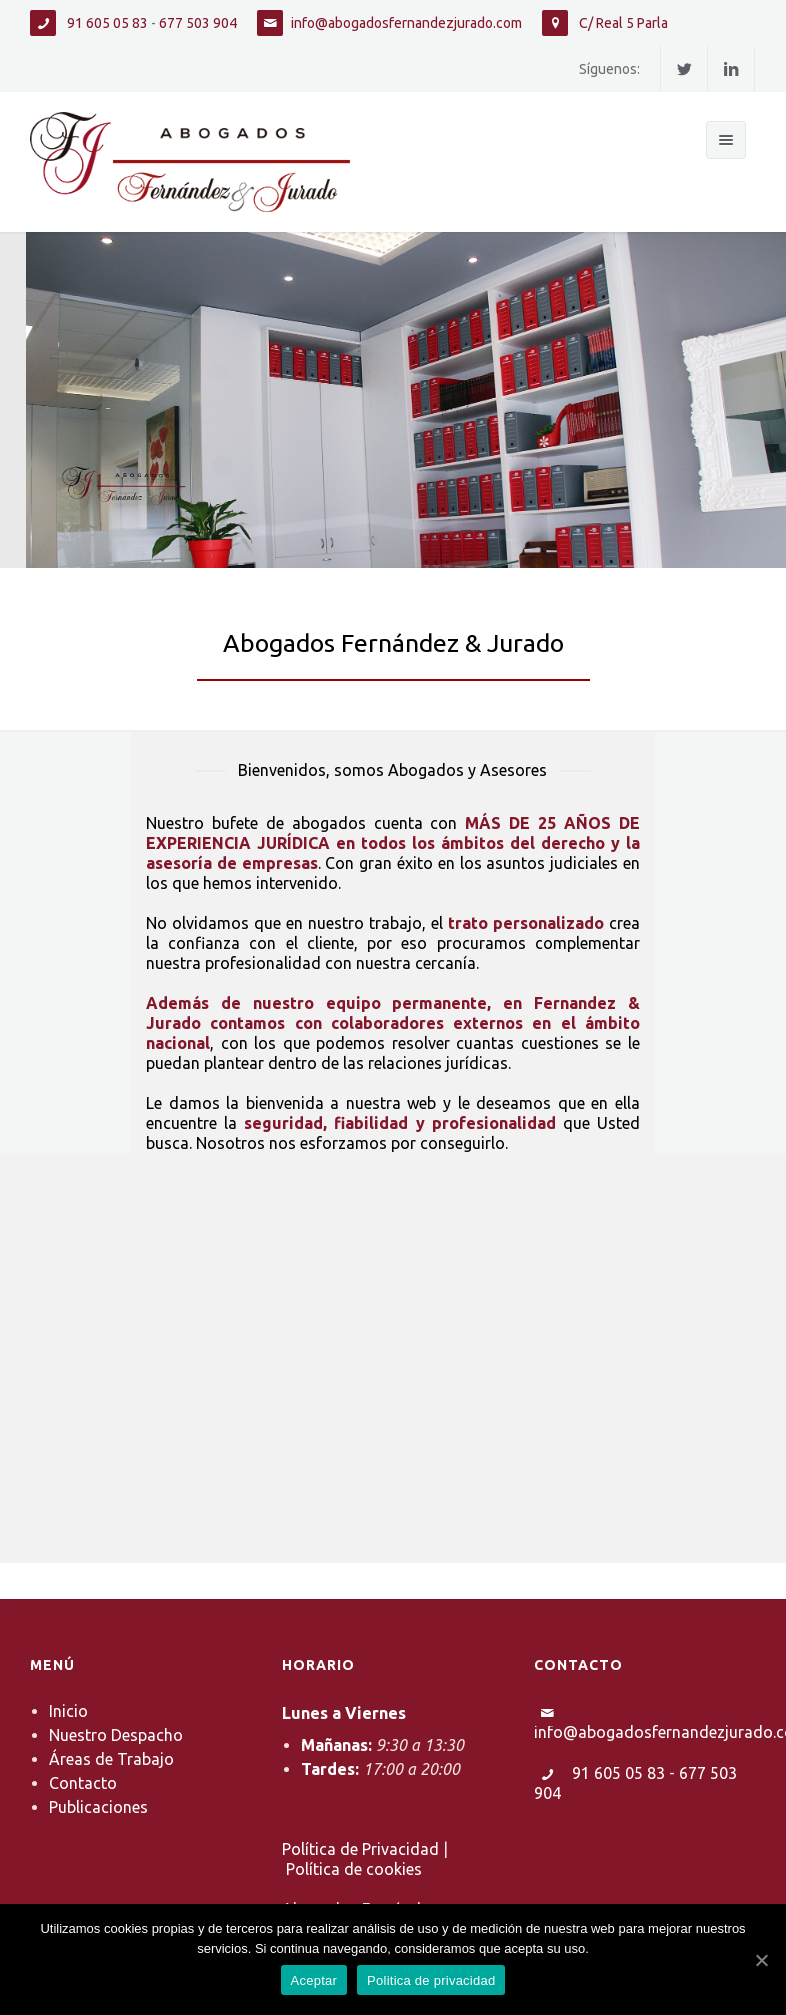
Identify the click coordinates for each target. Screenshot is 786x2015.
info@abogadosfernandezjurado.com (406, 23)
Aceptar (314, 1980)
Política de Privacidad (360, 1849)
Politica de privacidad (431, 1980)
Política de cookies (354, 1869)
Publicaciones (98, 1807)
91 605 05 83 (106, 23)
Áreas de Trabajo (111, 1759)
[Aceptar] (761, 1960)
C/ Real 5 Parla (622, 23)
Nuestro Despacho (116, 1735)
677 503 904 (198, 23)
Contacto (83, 1783)
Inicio (68, 1711)
